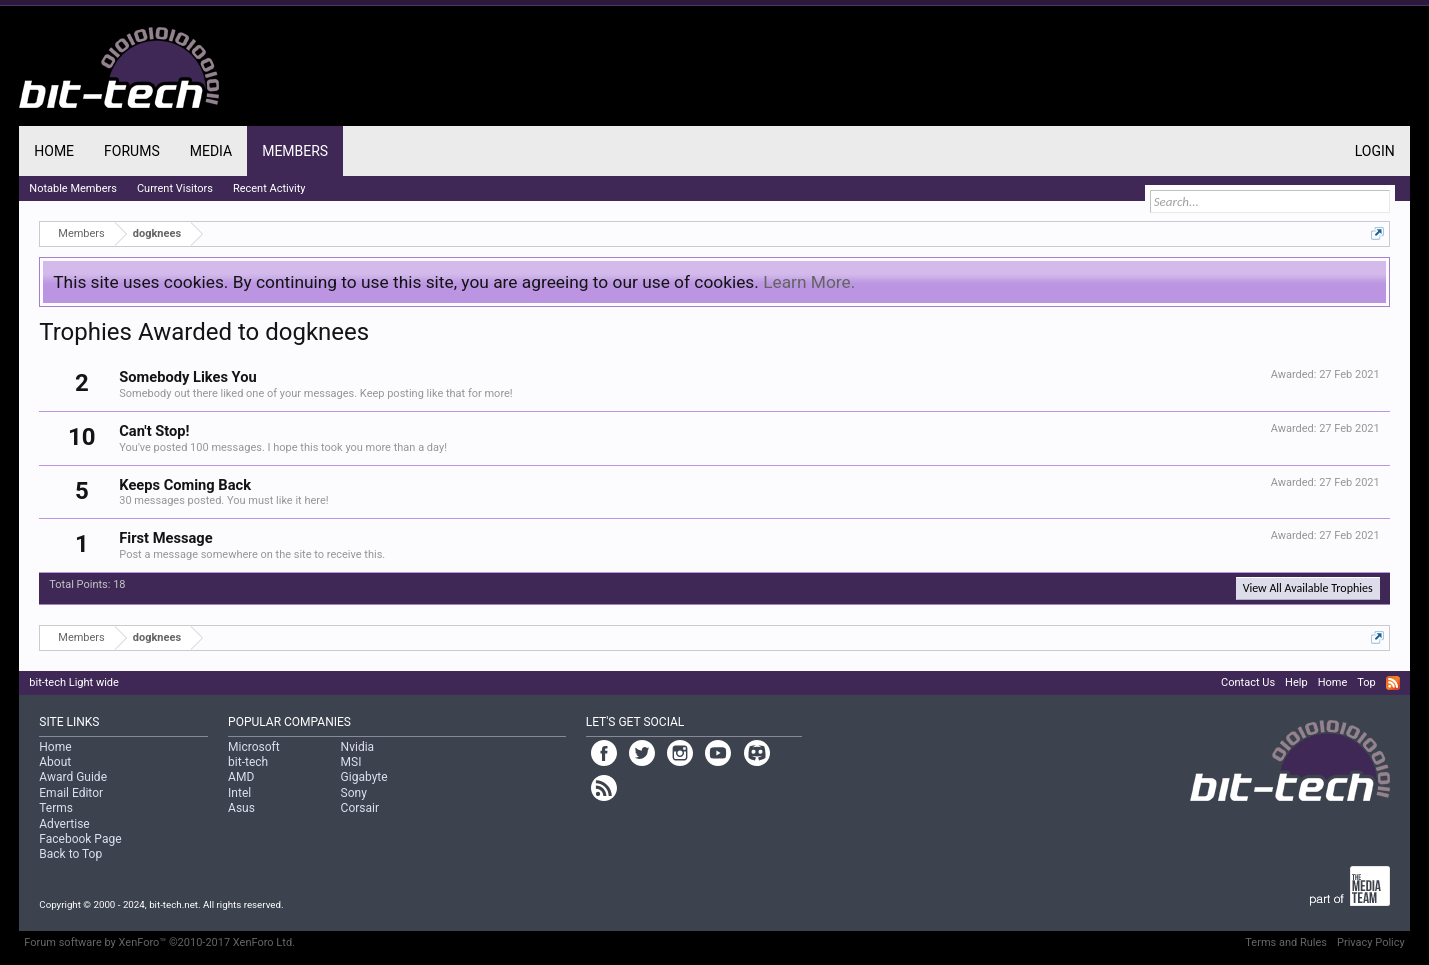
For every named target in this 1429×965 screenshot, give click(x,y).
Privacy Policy (1371, 942)
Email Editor (71, 793)
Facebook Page (80, 839)
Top (1366, 682)
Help (1296, 682)
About (55, 762)
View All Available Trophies (1308, 588)
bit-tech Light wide (74, 682)
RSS (1393, 683)
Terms (56, 808)
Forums (132, 151)
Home (54, 151)
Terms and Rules (1286, 942)
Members (295, 151)
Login (1375, 151)
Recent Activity (269, 188)
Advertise (64, 824)
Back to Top (70, 854)
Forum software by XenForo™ (159, 942)
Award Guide (73, 777)
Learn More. (809, 282)
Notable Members (73, 188)
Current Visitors (175, 188)
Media (211, 151)
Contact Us (1248, 682)
